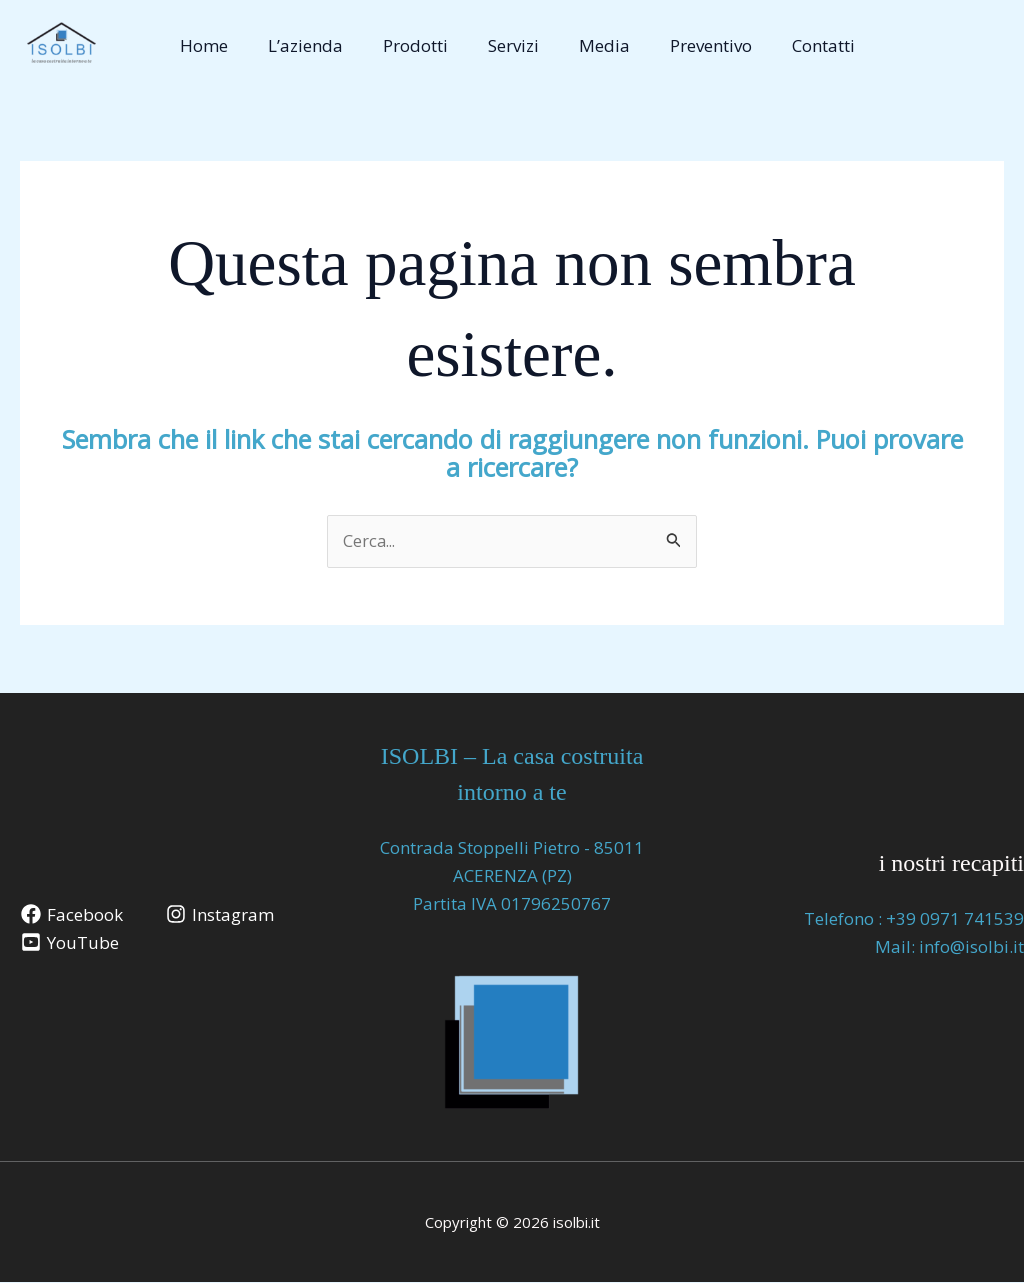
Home (217, 45)
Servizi (508, 45)
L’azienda (312, 45)
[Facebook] (73, 915)
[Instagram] (222, 915)
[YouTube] (71, 943)
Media (593, 45)
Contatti (800, 45)
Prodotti (416, 45)
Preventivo (694, 45)
